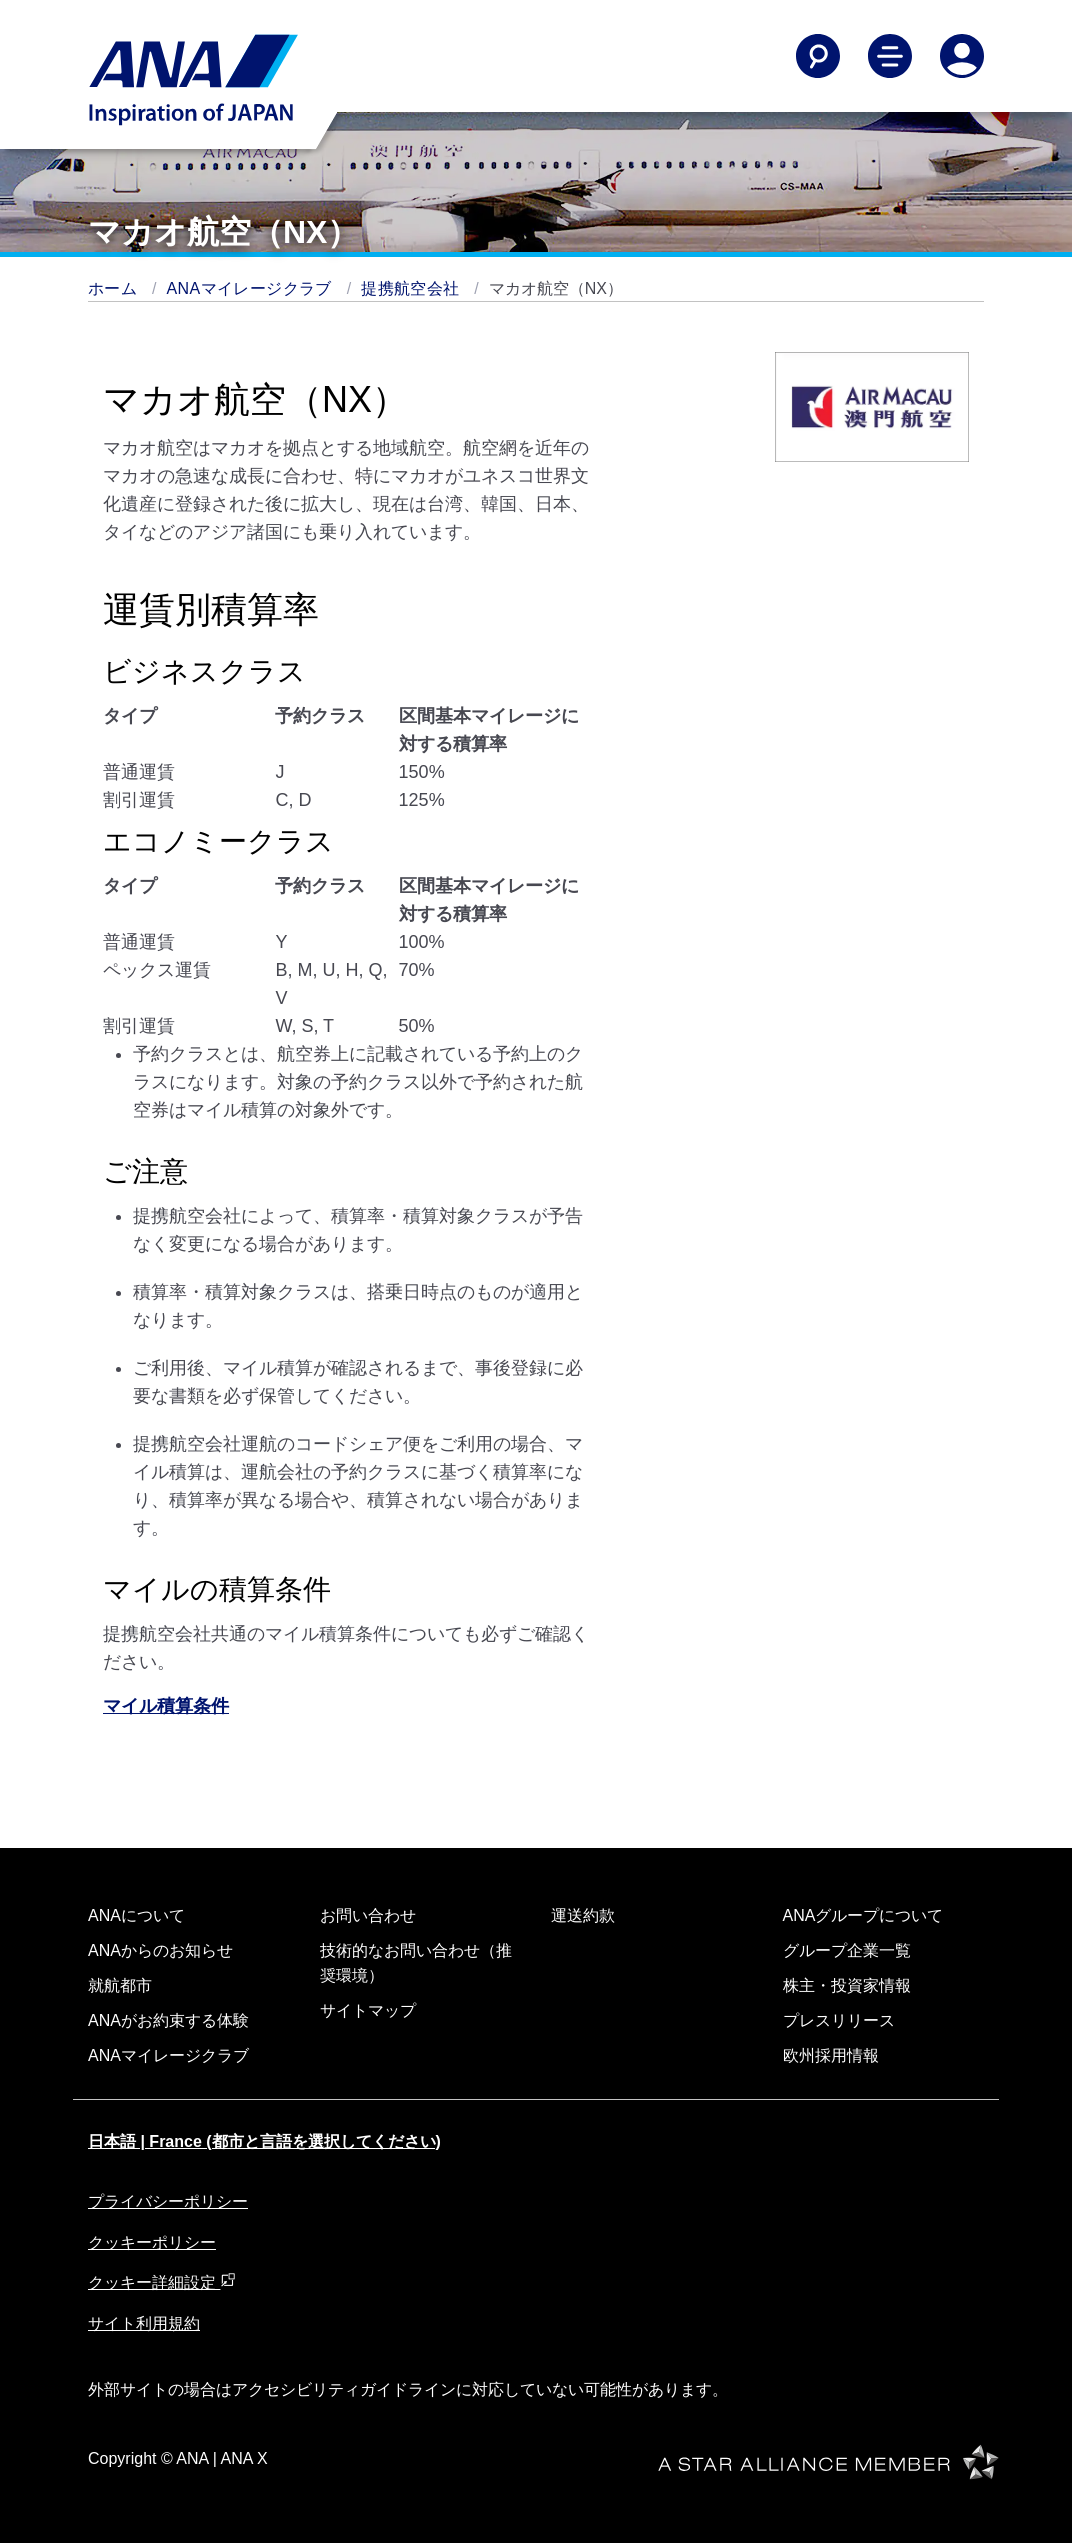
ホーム (115, 288)
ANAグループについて (863, 1915)
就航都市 (120, 1985)
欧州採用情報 (831, 2055)
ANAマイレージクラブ (252, 288)
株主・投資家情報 (847, 1985)
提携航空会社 (412, 288)
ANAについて (136, 1915)
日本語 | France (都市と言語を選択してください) (264, 2141)
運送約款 (583, 1915)
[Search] (818, 56)
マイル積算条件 (166, 1706)
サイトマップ (368, 2010)
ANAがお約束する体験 (168, 2020)
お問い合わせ (368, 1915)
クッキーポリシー (152, 2242)
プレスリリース (839, 2020)
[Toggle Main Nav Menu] (890, 56)
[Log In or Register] (962, 56)
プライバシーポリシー (168, 2201)
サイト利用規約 (144, 2323)
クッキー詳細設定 (162, 2282)
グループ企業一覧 (847, 1950)
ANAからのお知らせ (160, 1950)
